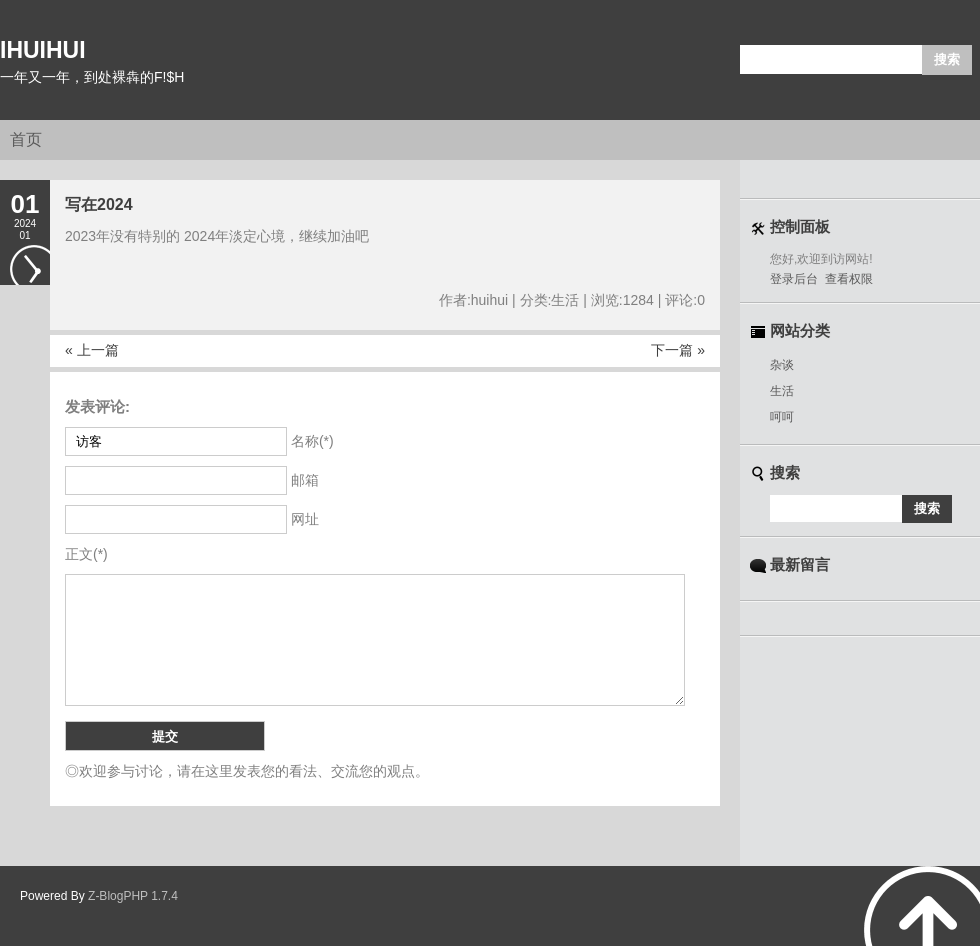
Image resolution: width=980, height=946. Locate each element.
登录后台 (794, 279)
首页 (26, 139)
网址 (305, 519)
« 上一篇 (92, 350)
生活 (782, 391)
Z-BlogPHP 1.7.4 (133, 896)
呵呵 (782, 417)
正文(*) (86, 554)
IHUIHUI (43, 50)
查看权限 (849, 279)
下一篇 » (678, 350)
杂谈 (782, 365)
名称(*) (312, 441)
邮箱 (305, 480)
